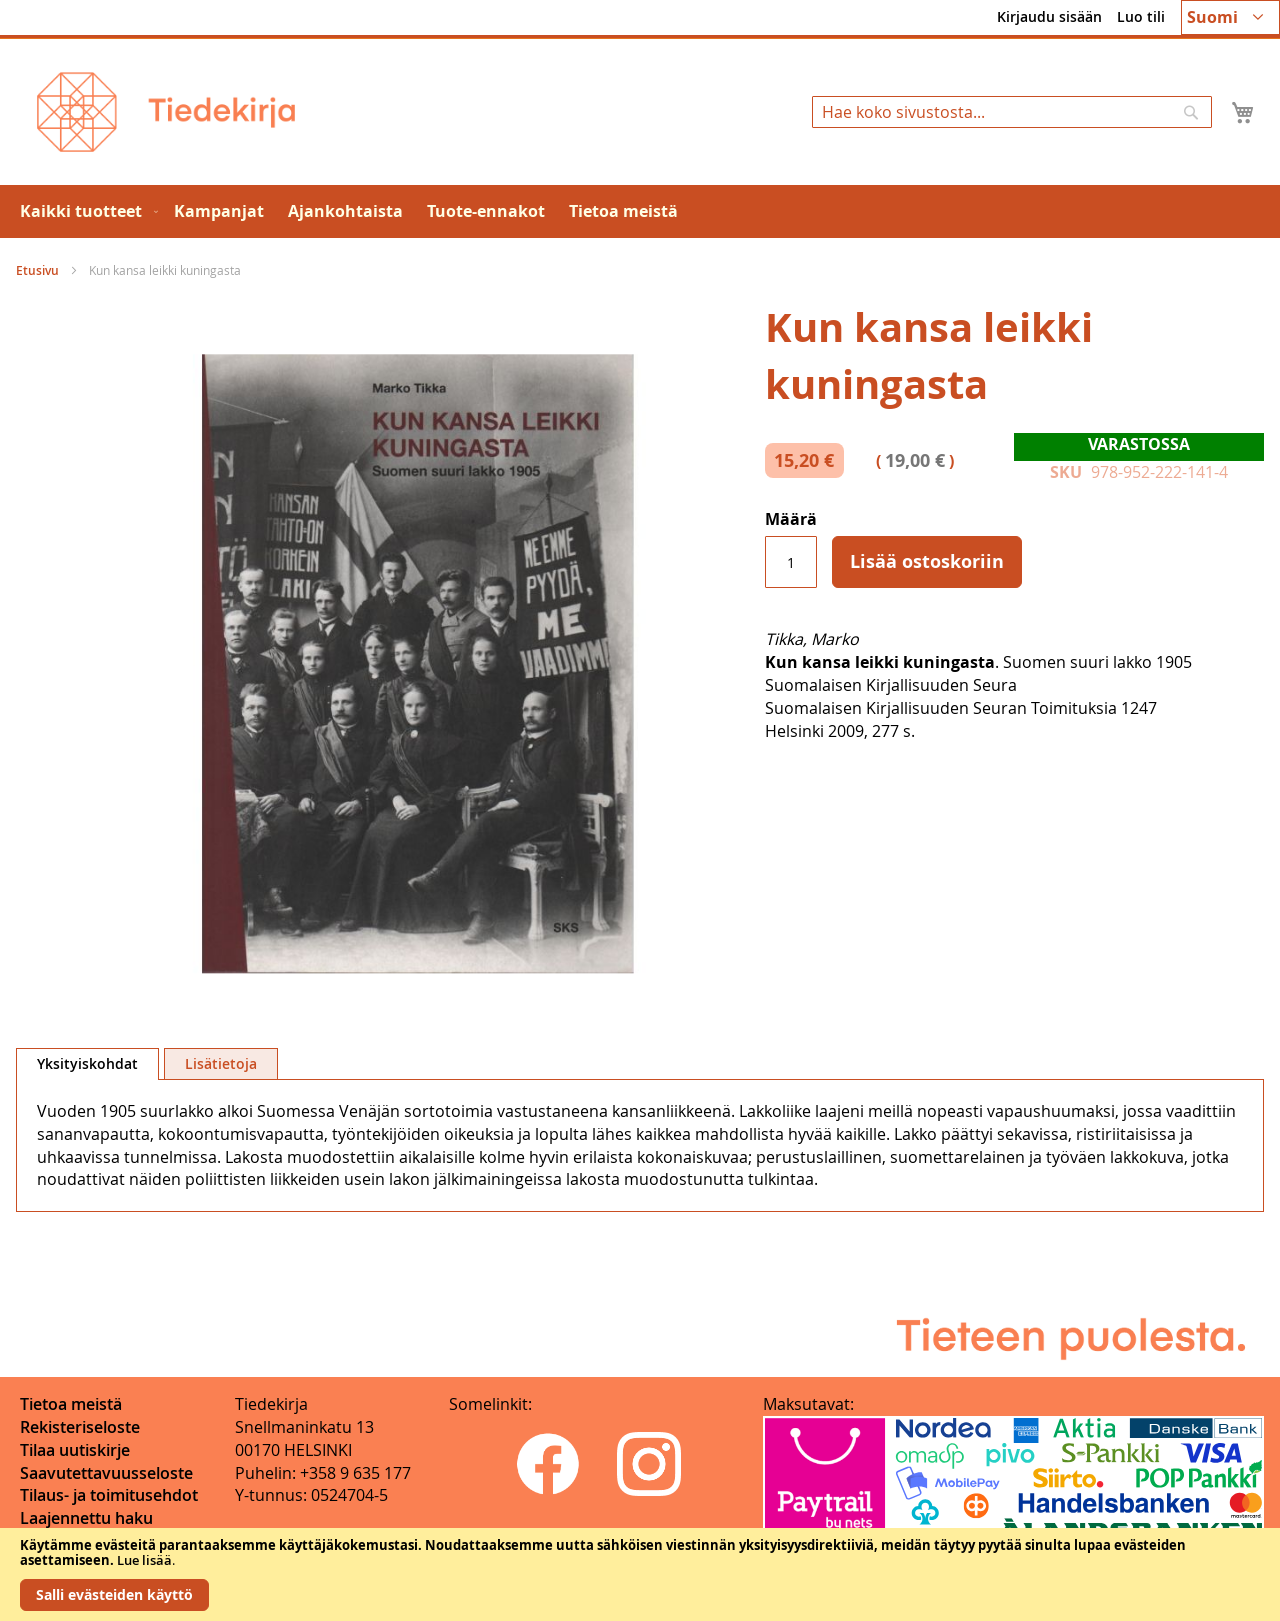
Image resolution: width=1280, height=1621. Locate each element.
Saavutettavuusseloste (106, 1473)
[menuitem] (85, 211)
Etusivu (37, 270)
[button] (1230, 17)
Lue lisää (144, 1560)
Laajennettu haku (86, 1518)
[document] (640, 1574)
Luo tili (1141, 16)
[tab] (87, 1064)
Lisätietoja (221, 1063)
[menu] (640, 211)
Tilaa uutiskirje (75, 1450)
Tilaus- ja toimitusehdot (109, 1495)
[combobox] (1012, 112)
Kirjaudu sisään (1049, 16)
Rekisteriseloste (80, 1427)
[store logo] (166, 112)
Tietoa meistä (71, 1404)
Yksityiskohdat (87, 1063)
